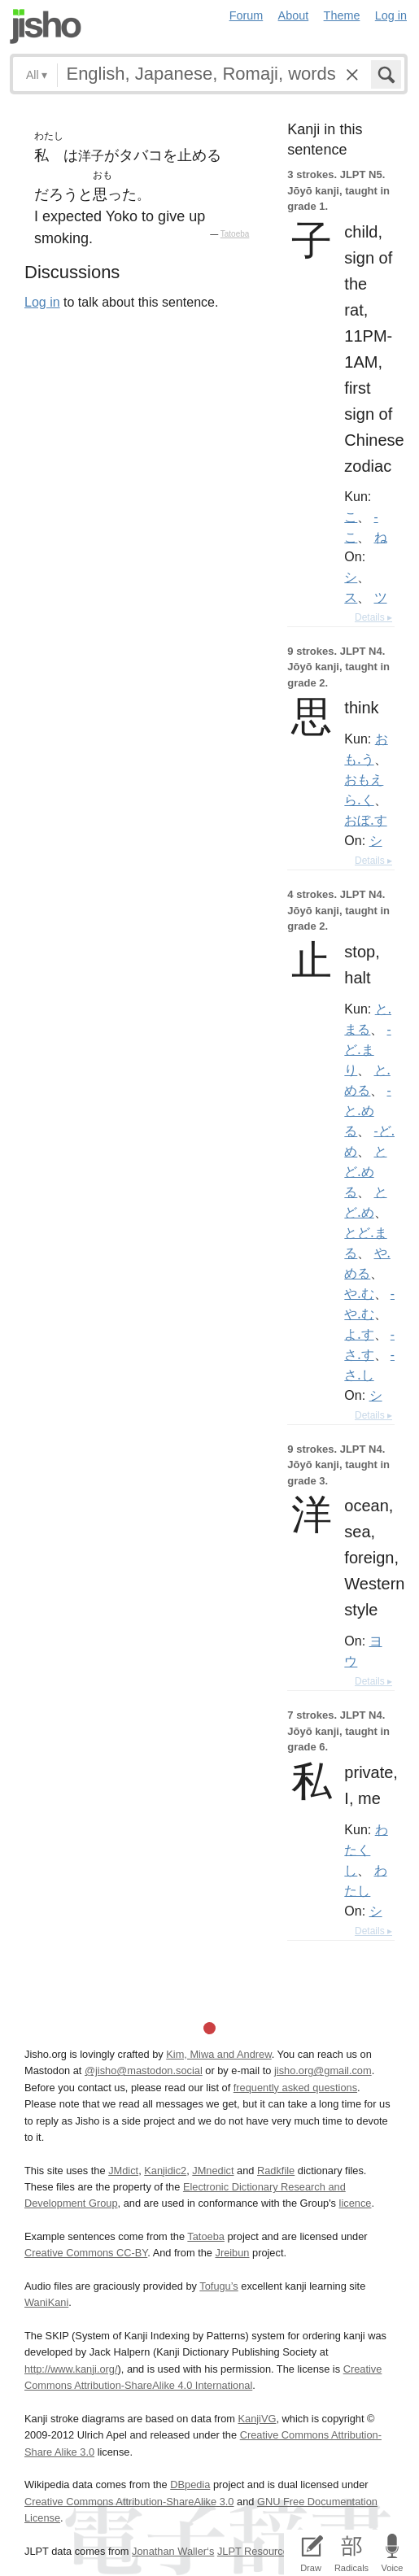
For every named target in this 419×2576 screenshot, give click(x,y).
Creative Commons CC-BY (85, 2253)
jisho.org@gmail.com (323, 2070)
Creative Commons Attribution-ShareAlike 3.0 (129, 2501)
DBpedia (190, 2484)
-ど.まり (367, 1049)
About (293, 15)
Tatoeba (235, 233)
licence (355, 2203)
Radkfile (276, 2170)
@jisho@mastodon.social (144, 2070)
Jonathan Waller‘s (173, 2551)
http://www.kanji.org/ (71, 2369)
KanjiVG (257, 2419)
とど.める (365, 1171)
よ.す (358, 1334)
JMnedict (213, 2170)
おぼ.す (365, 820)
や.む (358, 1293)
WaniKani (46, 2302)
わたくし (365, 1849)
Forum (246, 15)
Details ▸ (373, 617)
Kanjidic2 (165, 2170)
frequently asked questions (295, 2087)
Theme (342, 15)
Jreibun (232, 2253)
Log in (391, 15)
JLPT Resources (255, 2551)
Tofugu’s (218, 2286)
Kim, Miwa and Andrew (218, 2054)
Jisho (45, 26)
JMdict (123, 2170)
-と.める (367, 1110)
